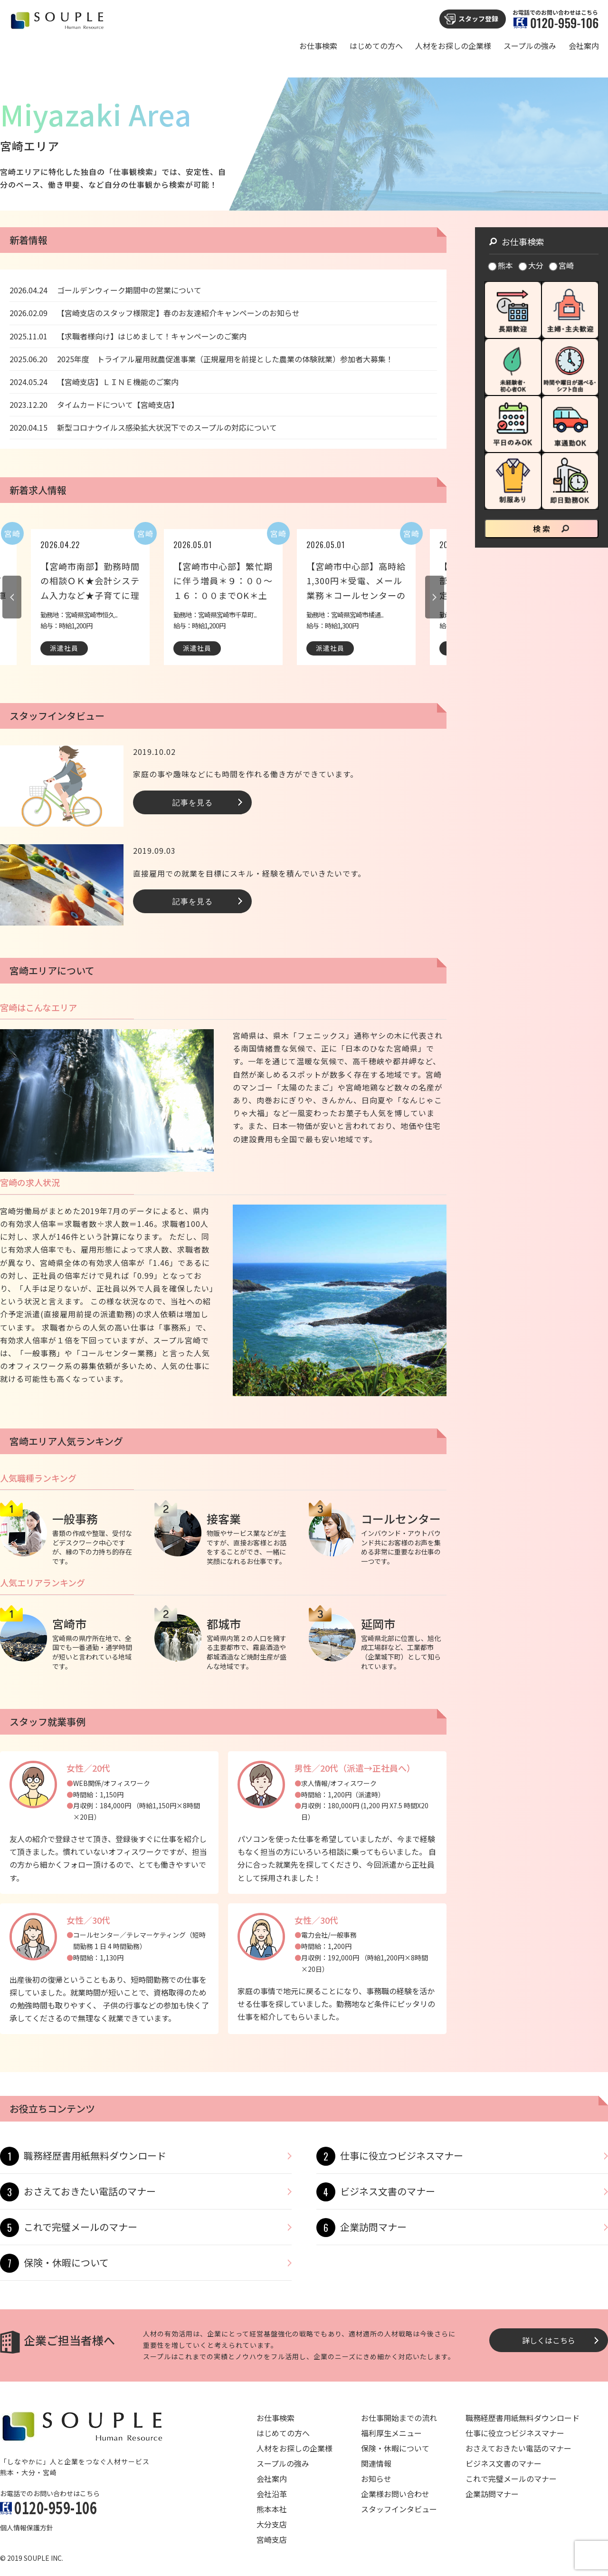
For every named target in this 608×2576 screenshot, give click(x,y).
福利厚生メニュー (391, 2433)
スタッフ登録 (478, 18)
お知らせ (376, 2478)
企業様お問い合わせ (395, 2493)
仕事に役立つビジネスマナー (401, 2155)
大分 (531, 265)
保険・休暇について (66, 2262)
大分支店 (271, 2524)
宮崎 (562, 265)
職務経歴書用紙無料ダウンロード (95, 2155)
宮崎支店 (271, 2539)
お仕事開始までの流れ (399, 2417)
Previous (11, 597)
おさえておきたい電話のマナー (90, 2191)
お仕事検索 (318, 45)
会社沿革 (271, 2493)
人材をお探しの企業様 (453, 45)
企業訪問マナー (373, 2227)
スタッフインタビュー (399, 2509)
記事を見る (192, 802)
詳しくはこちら (548, 2340)
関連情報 (376, 2463)
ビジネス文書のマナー (387, 2191)
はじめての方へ (376, 45)
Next (434, 597)
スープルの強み (530, 45)
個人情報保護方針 (26, 2527)
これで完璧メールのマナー (80, 2227)
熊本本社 (271, 2509)
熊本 (501, 265)
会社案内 (584, 45)
